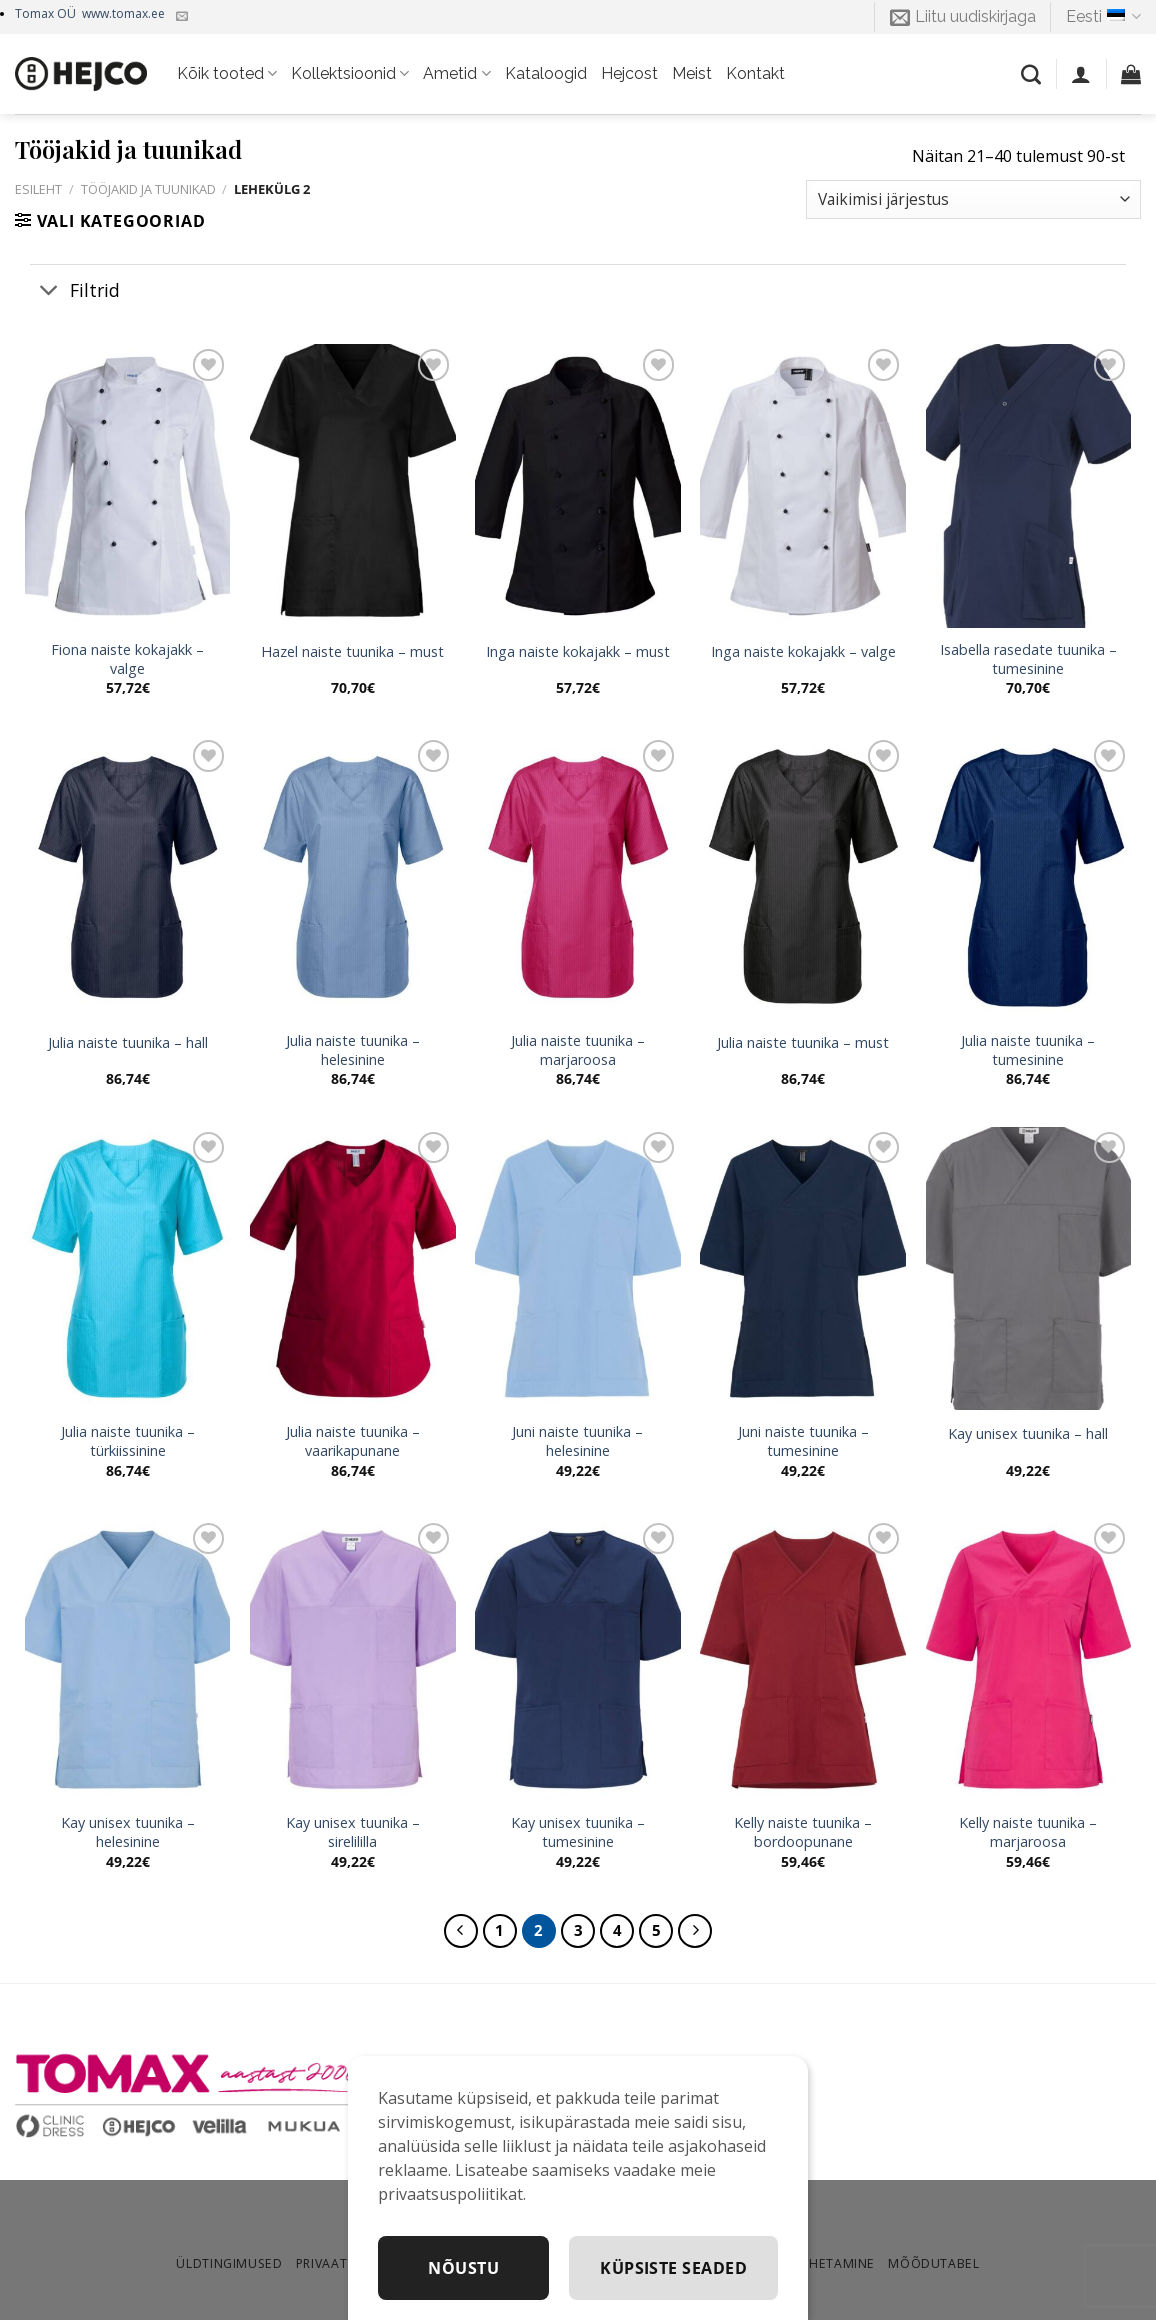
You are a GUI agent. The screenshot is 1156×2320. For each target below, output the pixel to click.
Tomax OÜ (90, 13)
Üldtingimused (229, 2263)
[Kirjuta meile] (182, 17)
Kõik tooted (227, 74)
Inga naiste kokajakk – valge (803, 652)
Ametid (456, 74)
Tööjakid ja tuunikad (148, 189)
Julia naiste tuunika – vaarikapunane (353, 1441)
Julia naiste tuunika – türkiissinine (128, 1441)
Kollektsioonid (350, 74)
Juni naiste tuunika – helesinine (577, 1441)
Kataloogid (546, 73)
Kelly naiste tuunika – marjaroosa (1028, 1832)
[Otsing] (1031, 74)
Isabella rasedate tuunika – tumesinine (1028, 659)
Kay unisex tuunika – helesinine (128, 1832)
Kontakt (755, 73)
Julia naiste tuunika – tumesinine (1028, 1050)
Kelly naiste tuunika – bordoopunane (803, 1832)
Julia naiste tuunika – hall (128, 1043)
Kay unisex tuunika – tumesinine (578, 1832)
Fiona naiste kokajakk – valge (127, 659)
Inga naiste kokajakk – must (578, 652)
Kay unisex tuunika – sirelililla (353, 1832)
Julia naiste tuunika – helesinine (353, 1050)
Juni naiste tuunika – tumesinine (803, 1441)
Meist (692, 73)
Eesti (1103, 17)
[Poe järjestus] (973, 199)
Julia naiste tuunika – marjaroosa (578, 1050)
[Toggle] (49, 291)
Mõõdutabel (933, 2263)
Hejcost (629, 73)
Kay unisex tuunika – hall (1028, 1434)
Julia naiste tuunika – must (803, 1043)
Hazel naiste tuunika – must (352, 652)
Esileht (38, 189)
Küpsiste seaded (673, 2268)
